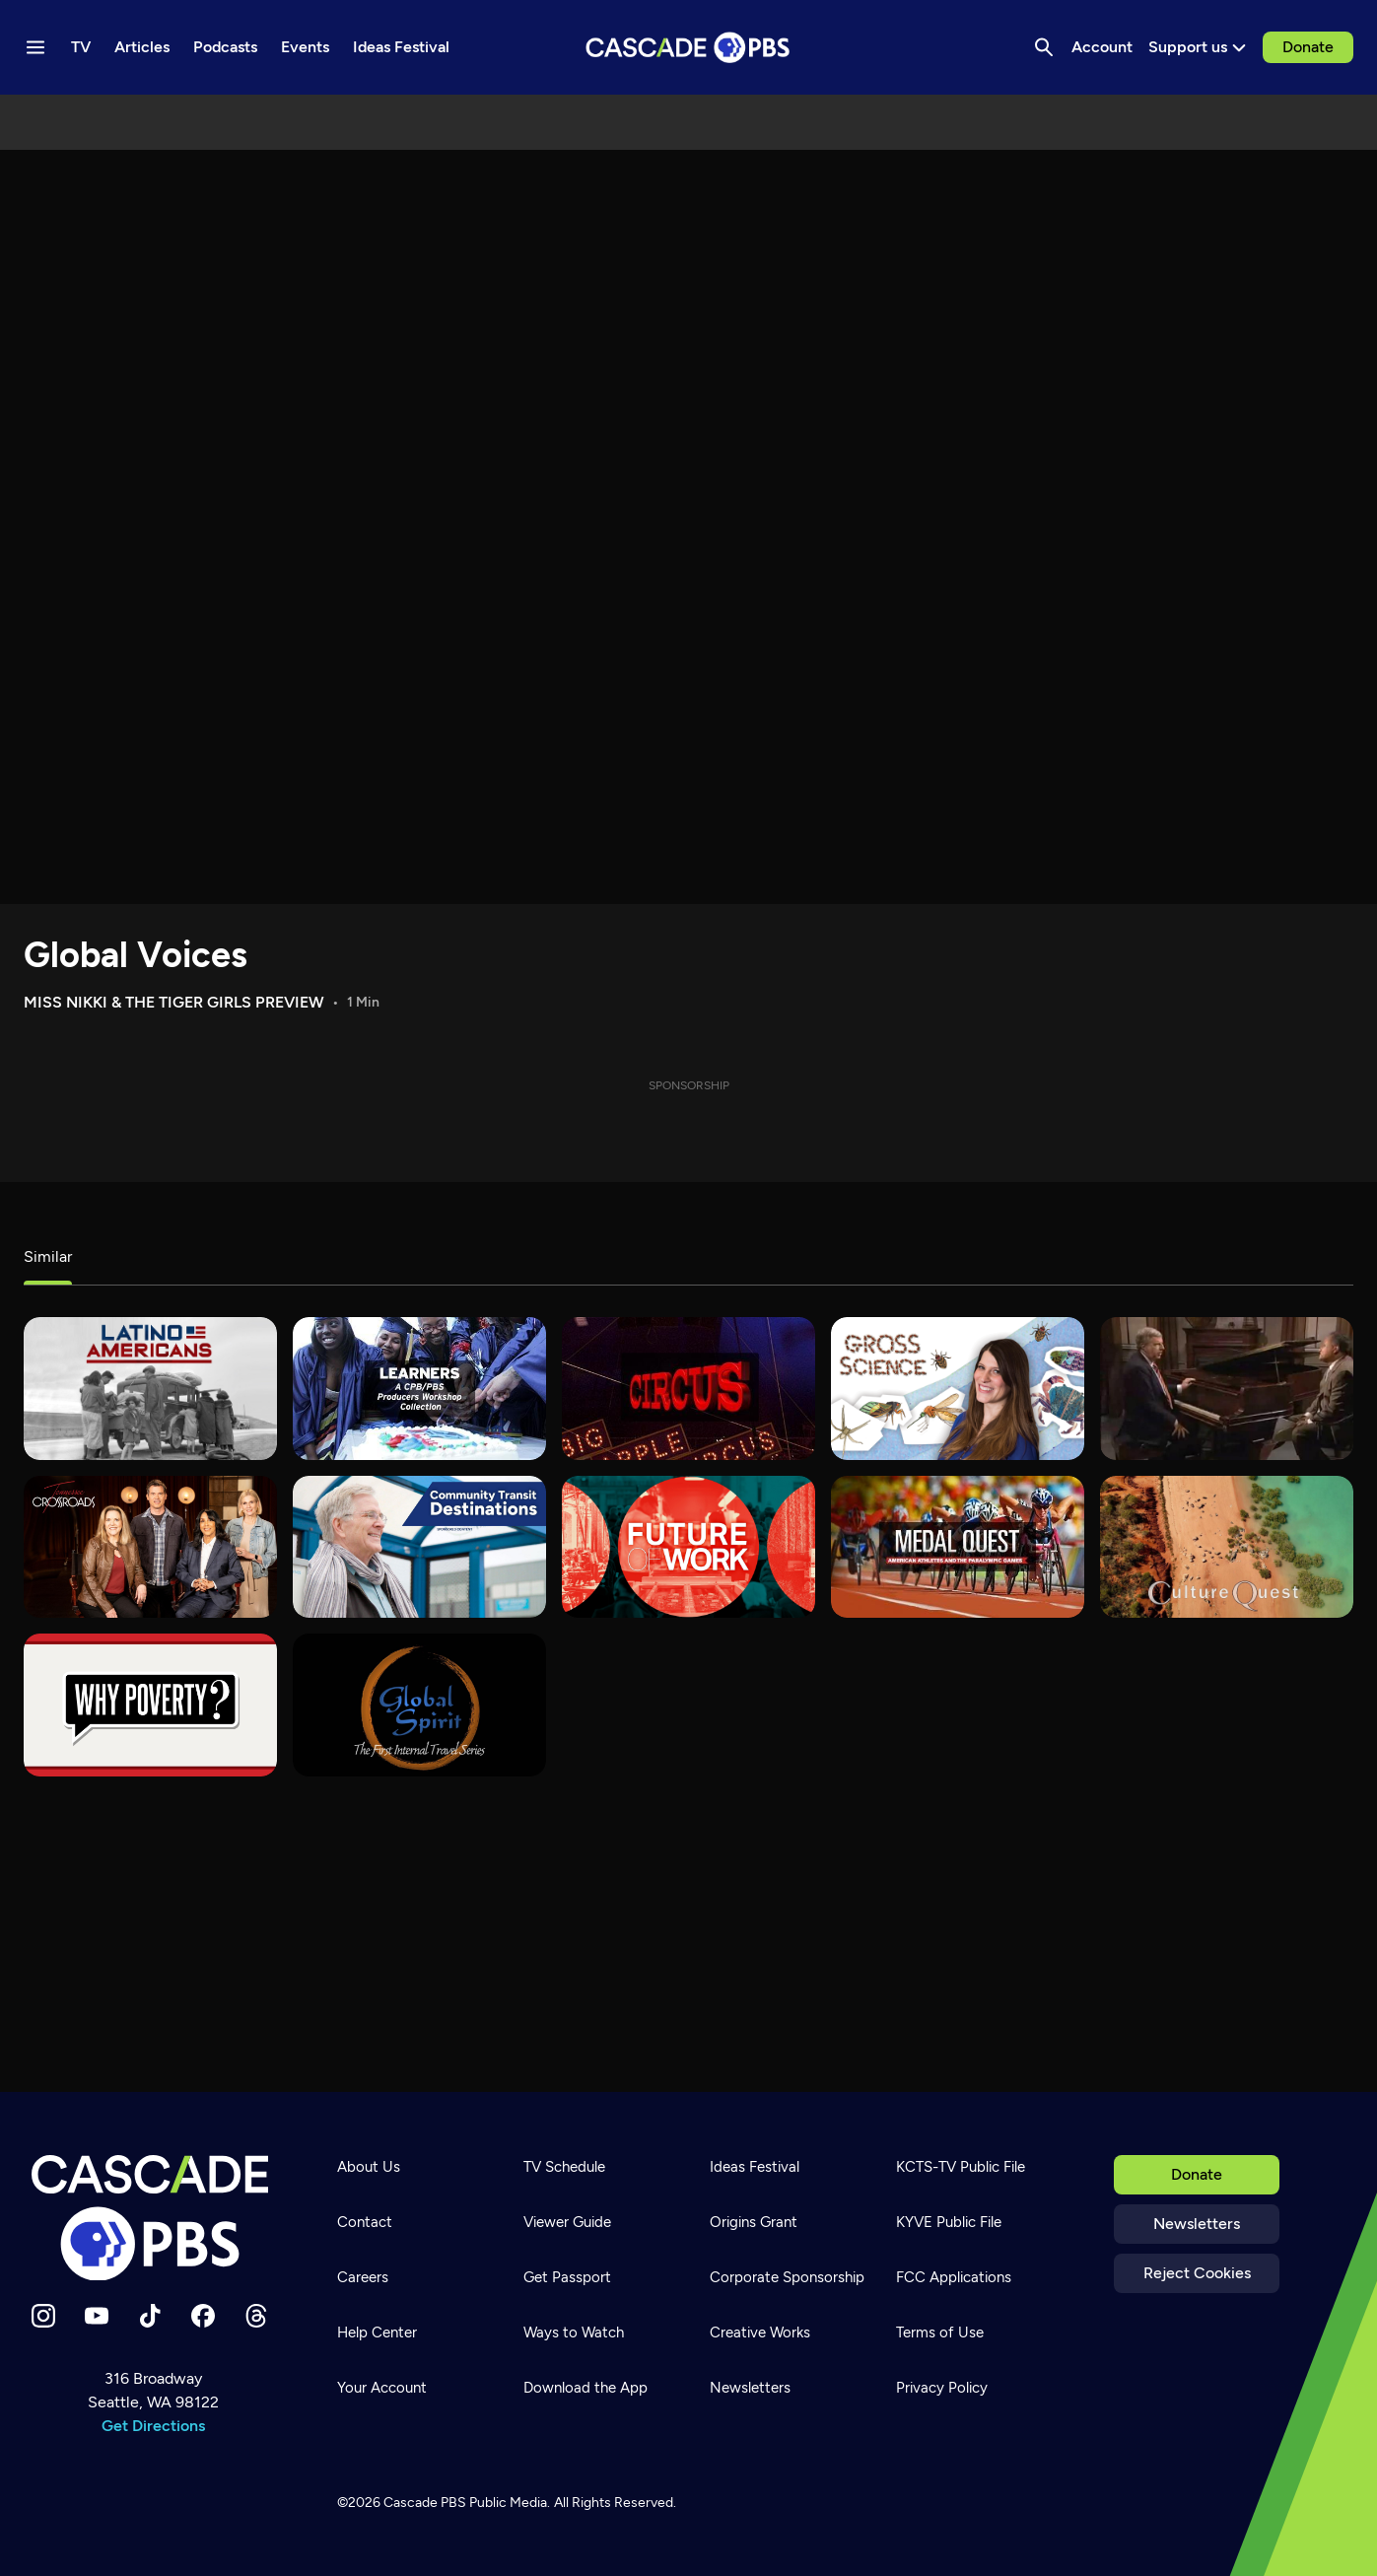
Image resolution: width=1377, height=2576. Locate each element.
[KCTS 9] (1226, 1388)
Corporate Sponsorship (787, 2277)
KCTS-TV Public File (960, 2167)
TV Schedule (564, 2167)
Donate (1308, 46)
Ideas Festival (754, 2167)
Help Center (377, 2332)
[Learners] (419, 1388)
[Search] (1044, 47)
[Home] (153, 2218)
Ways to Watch (573, 2332)
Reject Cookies (1197, 2272)
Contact (364, 2222)
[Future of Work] (688, 1547)
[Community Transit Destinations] (419, 1547)
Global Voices (135, 955)
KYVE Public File (948, 2222)
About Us (368, 2167)
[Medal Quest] (957, 1547)
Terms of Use (940, 2332)
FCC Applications (953, 2277)
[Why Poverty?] (150, 1705)
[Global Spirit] (419, 1705)
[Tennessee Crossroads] (150, 1547)
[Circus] (688, 1388)
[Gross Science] (957, 1388)
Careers (362, 2277)
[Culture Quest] (1226, 1547)
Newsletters (1196, 2223)
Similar (48, 1256)
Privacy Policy (942, 2388)
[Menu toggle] (35, 47)
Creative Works (760, 2332)
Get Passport (567, 2277)
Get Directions (153, 2425)
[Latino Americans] (150, 1388)
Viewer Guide (567, 2222)
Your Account (382, 2388)
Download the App (585, 2388)
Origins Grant (753, 2222)
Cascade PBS (424, 2502)
